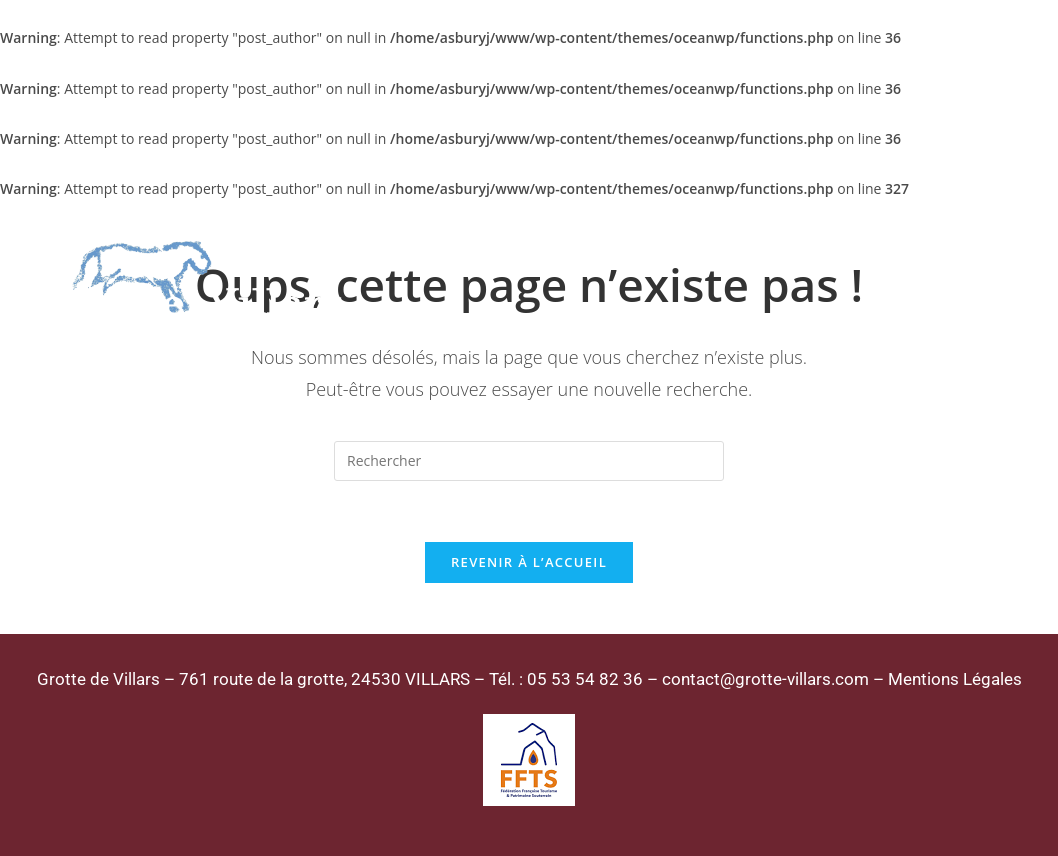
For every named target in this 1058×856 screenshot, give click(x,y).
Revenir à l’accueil (529, 562)
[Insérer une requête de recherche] (529, 461)
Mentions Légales (955, 679)
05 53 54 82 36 (585, 679)
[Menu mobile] (965, 280)
